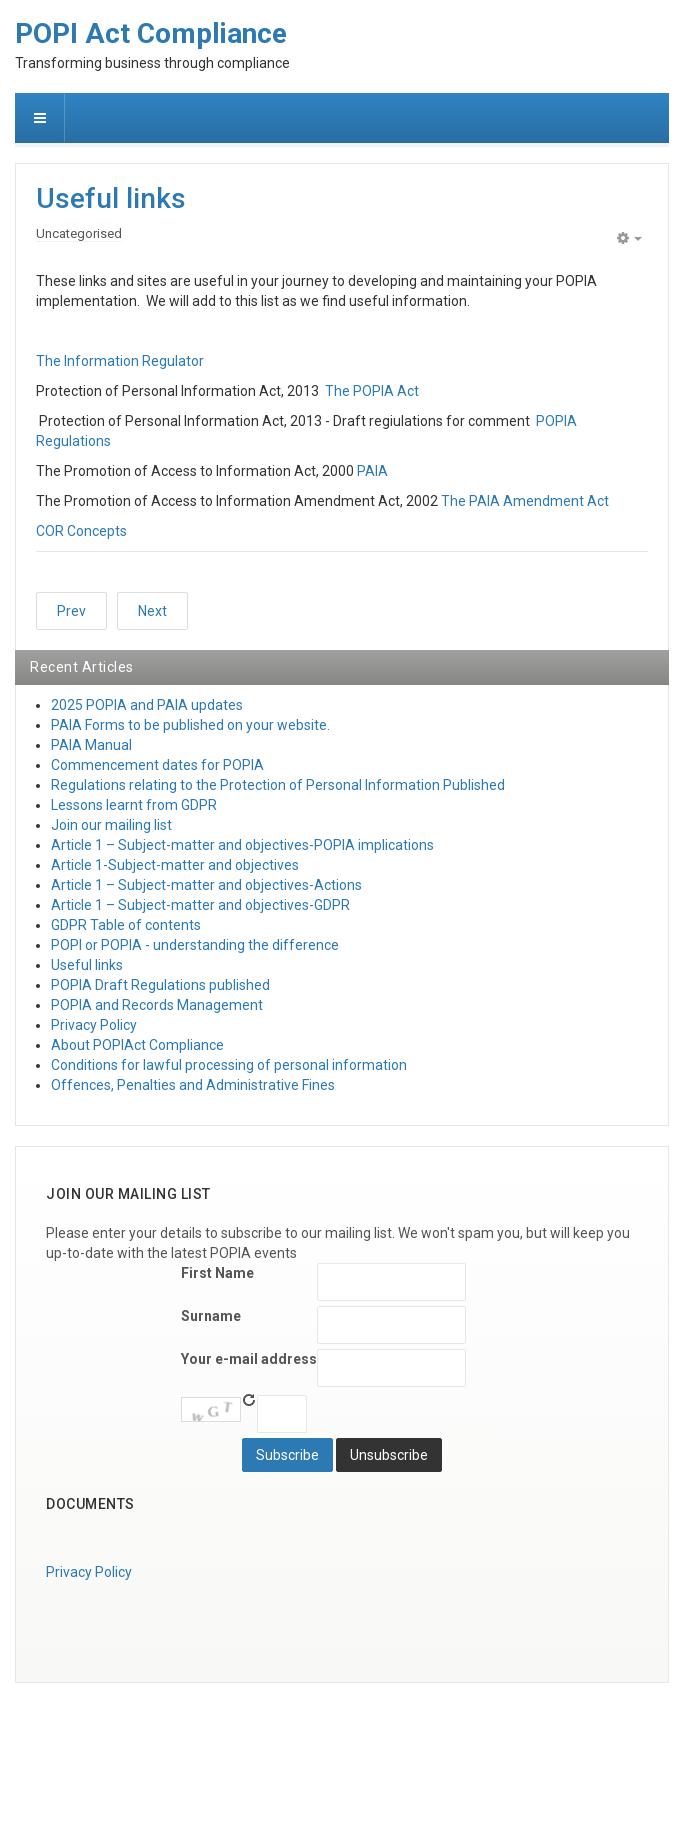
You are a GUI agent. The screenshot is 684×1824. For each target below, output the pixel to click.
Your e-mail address (249, 1359)
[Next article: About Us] (152, 611)
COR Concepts (81, 531)
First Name (217, 1273)
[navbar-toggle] (40, 118)
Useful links (111, 198)
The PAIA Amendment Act (525, 501)
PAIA (372, 471)
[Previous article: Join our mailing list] (71, 611)
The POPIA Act (372, 391)
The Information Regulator (120, 361)
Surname (211, 1316)
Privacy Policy (89, 1572)
